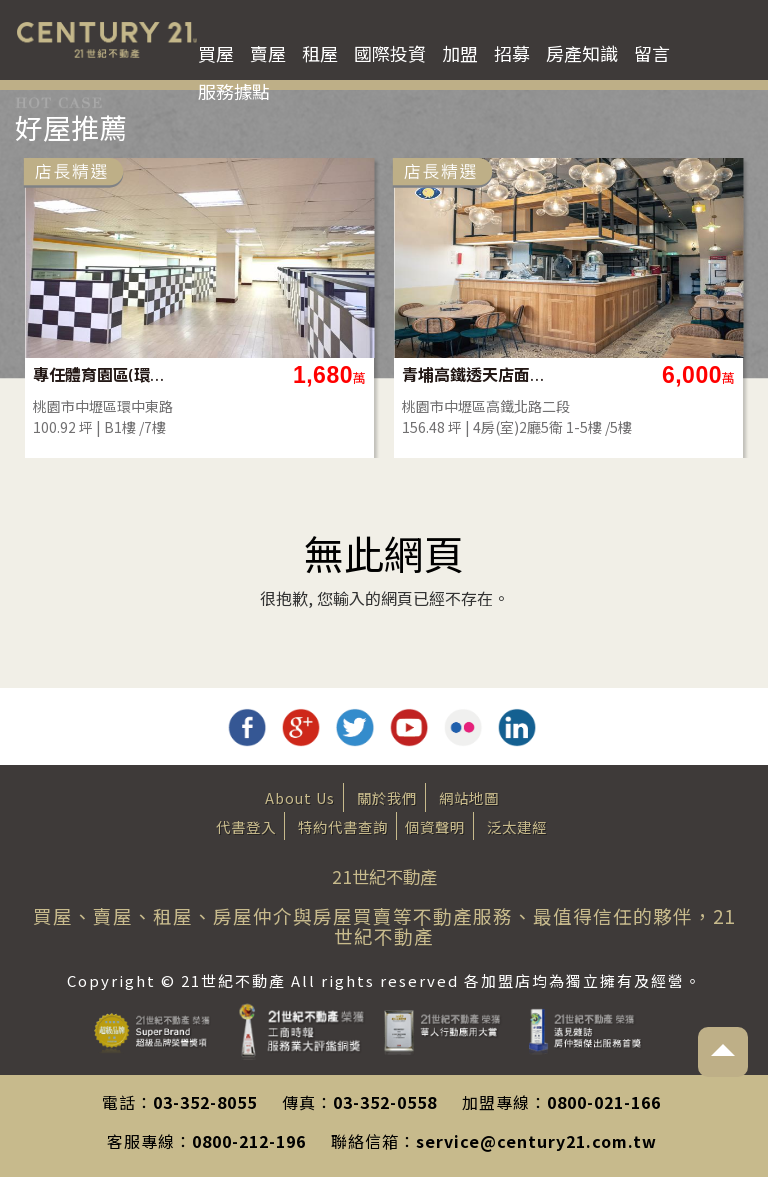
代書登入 (246, 826)
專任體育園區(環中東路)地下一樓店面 (174, 374)
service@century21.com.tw (536, 1141)
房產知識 (582, 53)
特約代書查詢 (343, 826)
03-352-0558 (385, 1102)
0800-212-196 (249, 1141)
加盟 (460, 53)
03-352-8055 (205, 1102)
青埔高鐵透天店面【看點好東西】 (543, 374)
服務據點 (234, 91)
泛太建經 (517, 826)
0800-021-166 (604, 1102)
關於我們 (387, 797)
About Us (300, 797)
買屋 (216, 53)
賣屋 (268, 53)
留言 (652, 53)
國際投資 (390, 53)
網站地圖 (469, 797)
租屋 (320, 53)
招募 (512, 53)
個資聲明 (435, 826)
